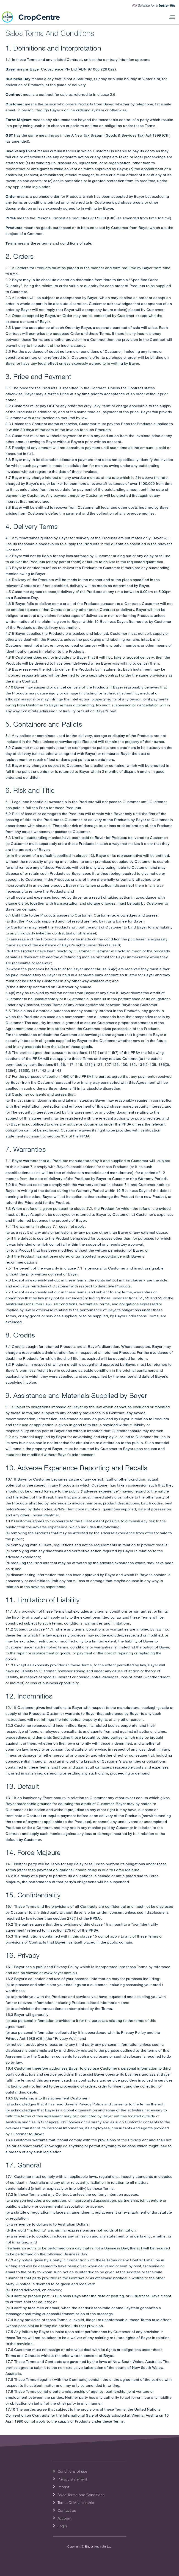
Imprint (63, 2487)
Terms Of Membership (76, 2502)
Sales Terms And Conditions (81, 2495)
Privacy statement (72, 2479)
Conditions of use (72, 2471)
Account (65, 2518)
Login (62, 2526)
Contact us (67, 2510)
